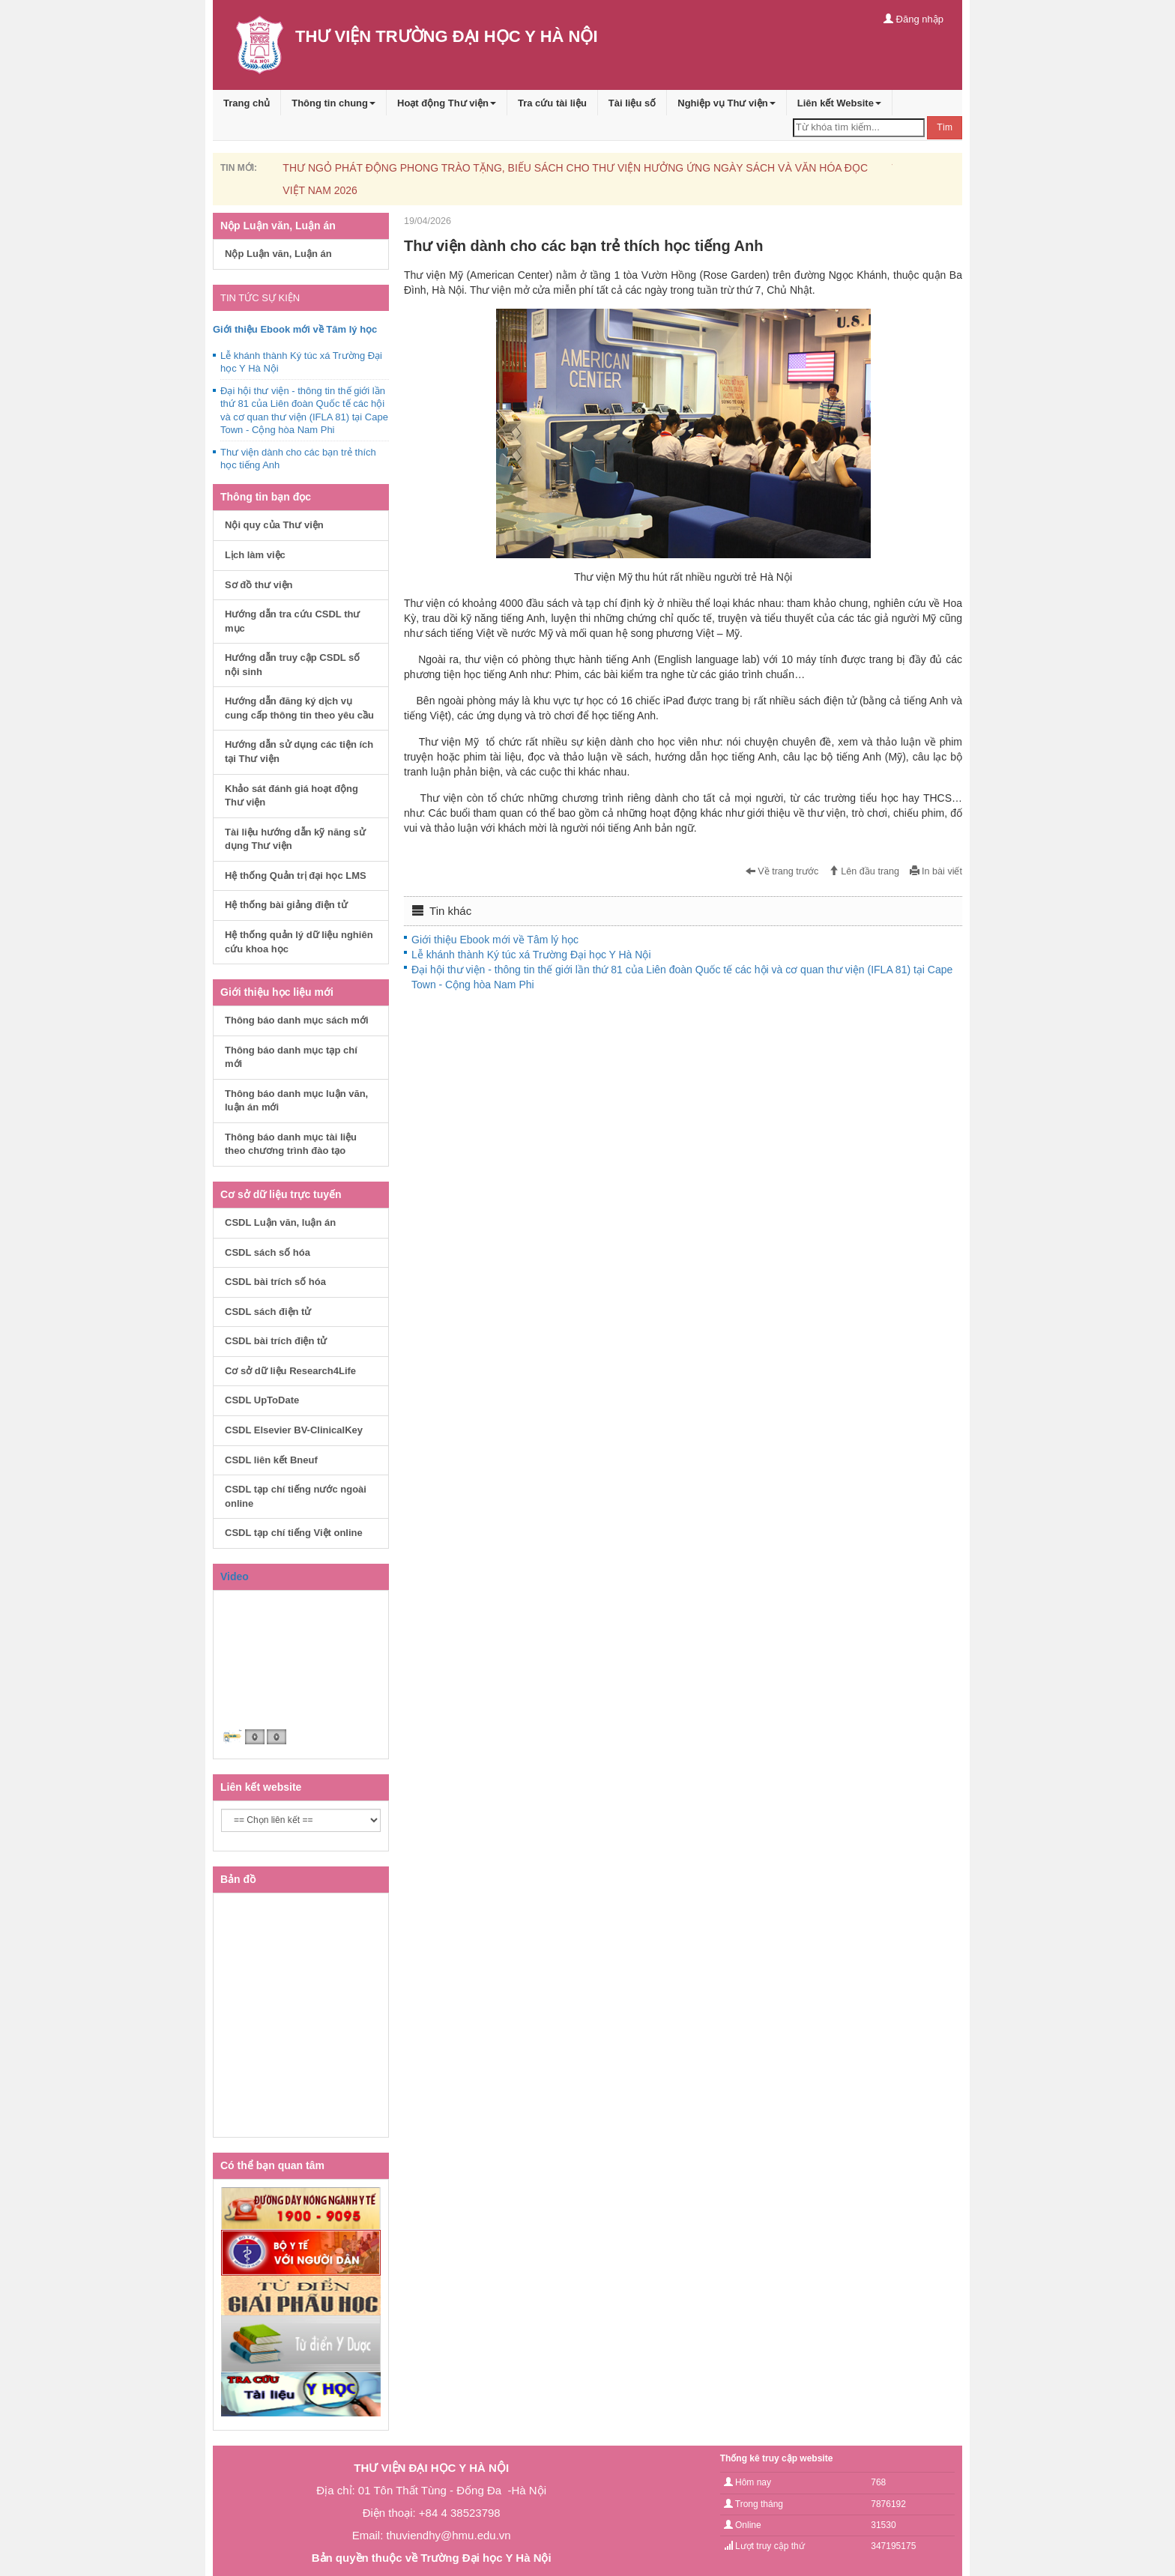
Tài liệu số (632, 103)
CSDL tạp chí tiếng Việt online (294, 1532)
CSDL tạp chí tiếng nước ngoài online (295, 1496)
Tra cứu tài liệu (552, 103)
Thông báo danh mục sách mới (297, 1020)
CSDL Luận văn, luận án (280, 1222)
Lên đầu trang (864, 871)
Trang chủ (246, 103)
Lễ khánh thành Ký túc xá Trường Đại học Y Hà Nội (531, 955)
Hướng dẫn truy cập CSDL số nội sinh (292, 664)
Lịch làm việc (255, 554)
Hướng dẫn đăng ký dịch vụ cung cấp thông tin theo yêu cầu (299, 708)
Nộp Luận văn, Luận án (278, 253)
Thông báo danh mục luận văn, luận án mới (296, 1100)
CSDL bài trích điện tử (276, 1340)
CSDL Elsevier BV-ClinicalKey (294, 1430)
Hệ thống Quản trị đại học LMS (295, 875)
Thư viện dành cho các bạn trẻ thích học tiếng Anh (298, 459)
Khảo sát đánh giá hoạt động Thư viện (291, 795)
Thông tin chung (333, 103)
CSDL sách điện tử (268, 1311)
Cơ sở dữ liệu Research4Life (290, 1370)
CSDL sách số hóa (267, 1252)
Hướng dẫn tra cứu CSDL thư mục (292, 621)
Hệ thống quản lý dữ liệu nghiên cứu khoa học (299, 942)
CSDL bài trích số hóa (275, 1281)
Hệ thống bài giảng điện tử (286, 904)
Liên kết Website (839, 103)
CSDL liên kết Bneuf (271, 1460)
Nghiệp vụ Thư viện (726, 103)
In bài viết (936, 871)
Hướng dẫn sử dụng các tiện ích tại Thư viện (299, 751)
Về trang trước (782, 871)
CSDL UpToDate (262, 1400)
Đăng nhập (913, 19)
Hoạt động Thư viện (446, 103)
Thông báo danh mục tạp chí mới (291, 1057)
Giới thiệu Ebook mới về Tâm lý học (495, 940)
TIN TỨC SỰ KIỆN (260, 297)
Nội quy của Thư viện (274, 524)
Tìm (944, 127)
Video (234, 1576)
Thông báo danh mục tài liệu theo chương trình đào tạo (291, 1144)
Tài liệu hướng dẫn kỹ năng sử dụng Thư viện (295, 839)
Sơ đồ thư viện (259, 584)
